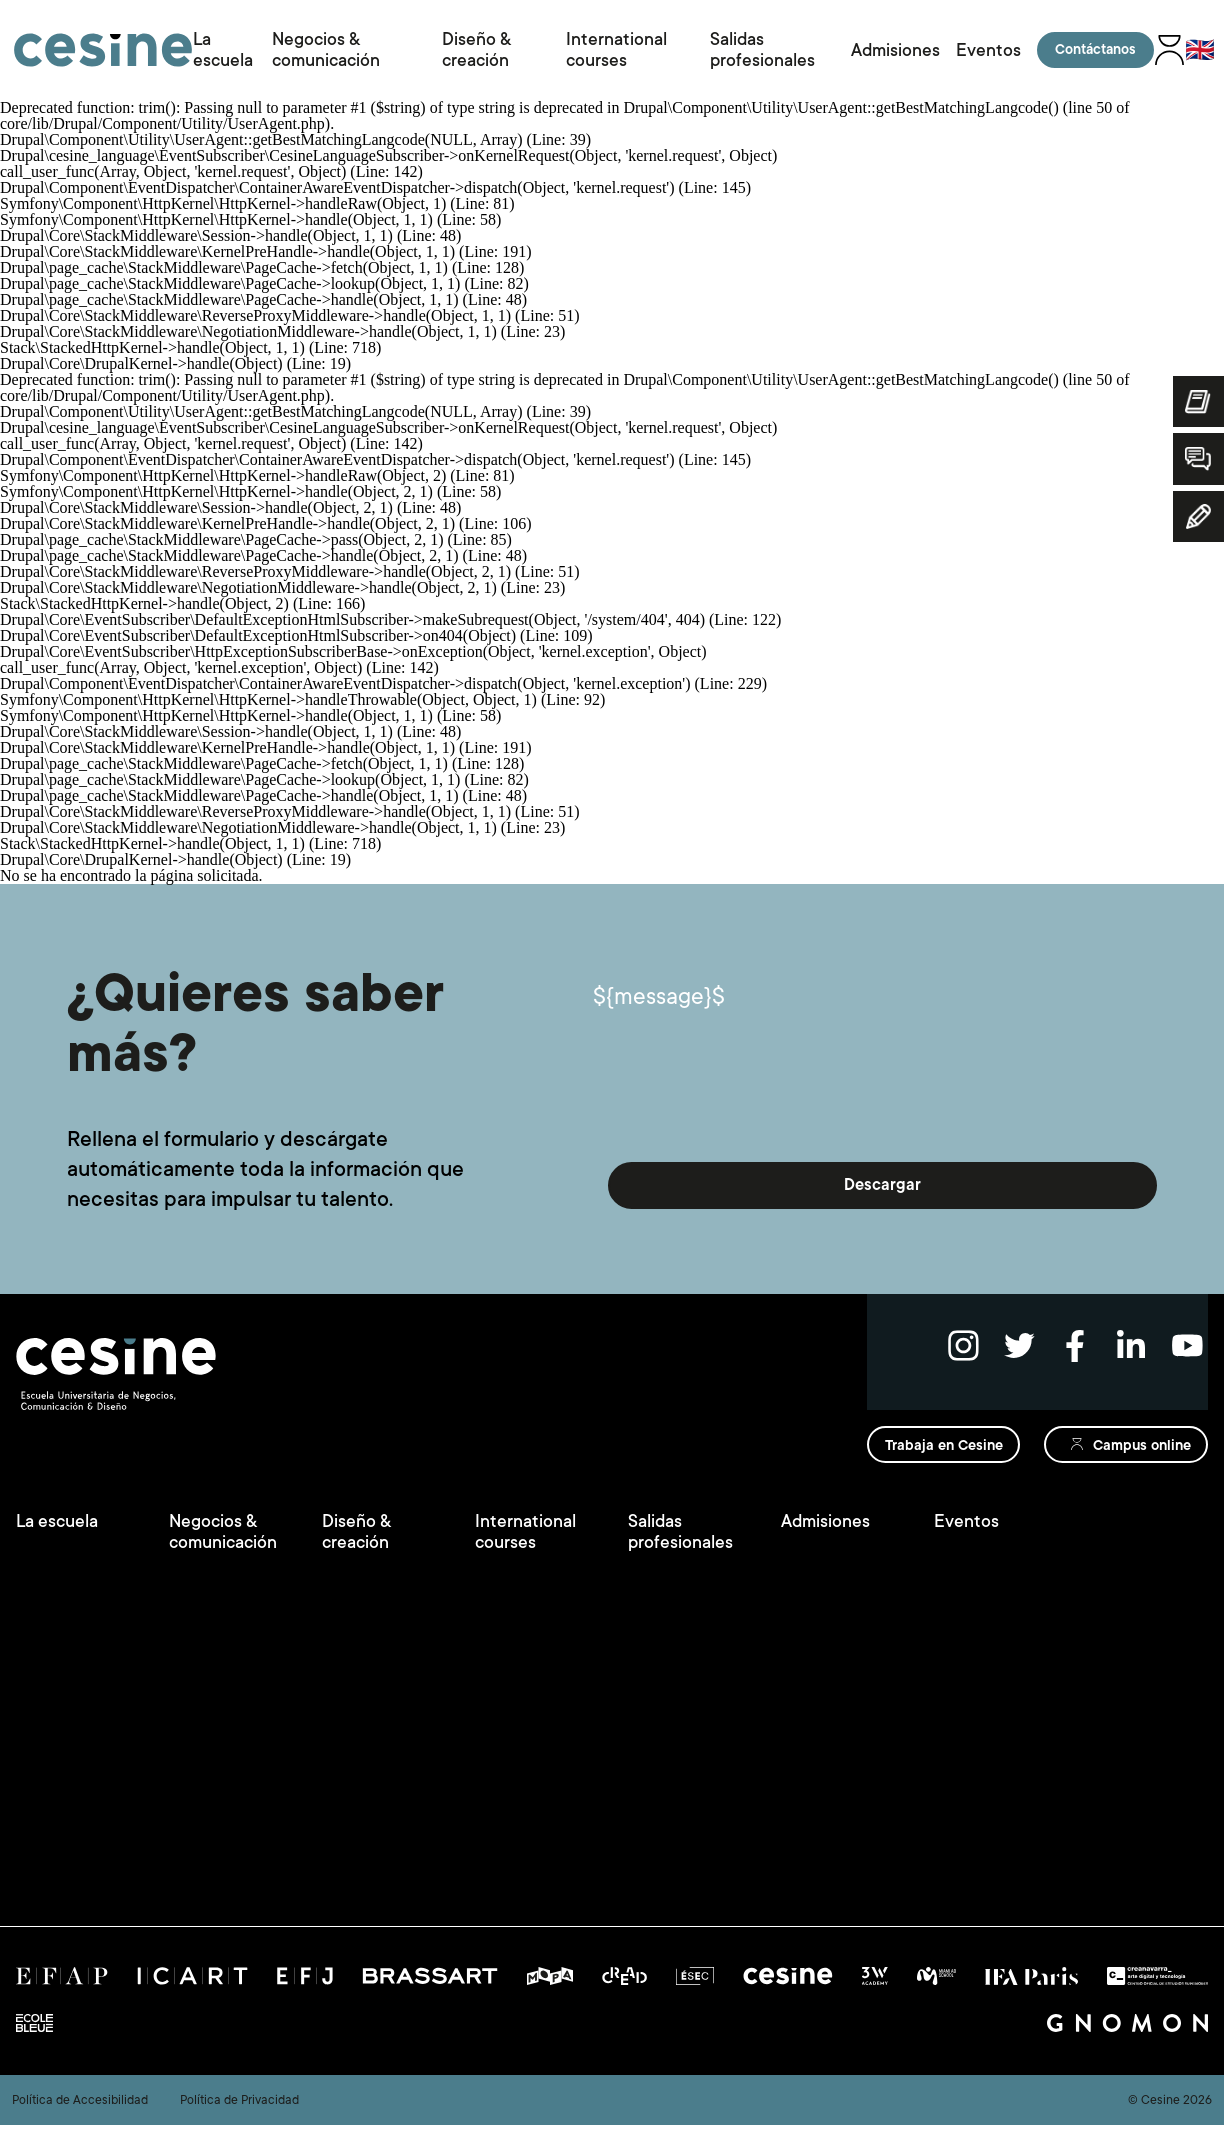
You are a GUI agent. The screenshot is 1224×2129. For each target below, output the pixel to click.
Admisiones (900, 50)
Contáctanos (1091, 50)
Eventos (986, 50)
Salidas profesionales (764, 50)
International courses (618, 50)
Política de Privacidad (239, 2104)
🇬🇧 (1197, 50)
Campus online (1137, 1456)
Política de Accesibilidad (80, 2104)
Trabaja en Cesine (937, 1456)
